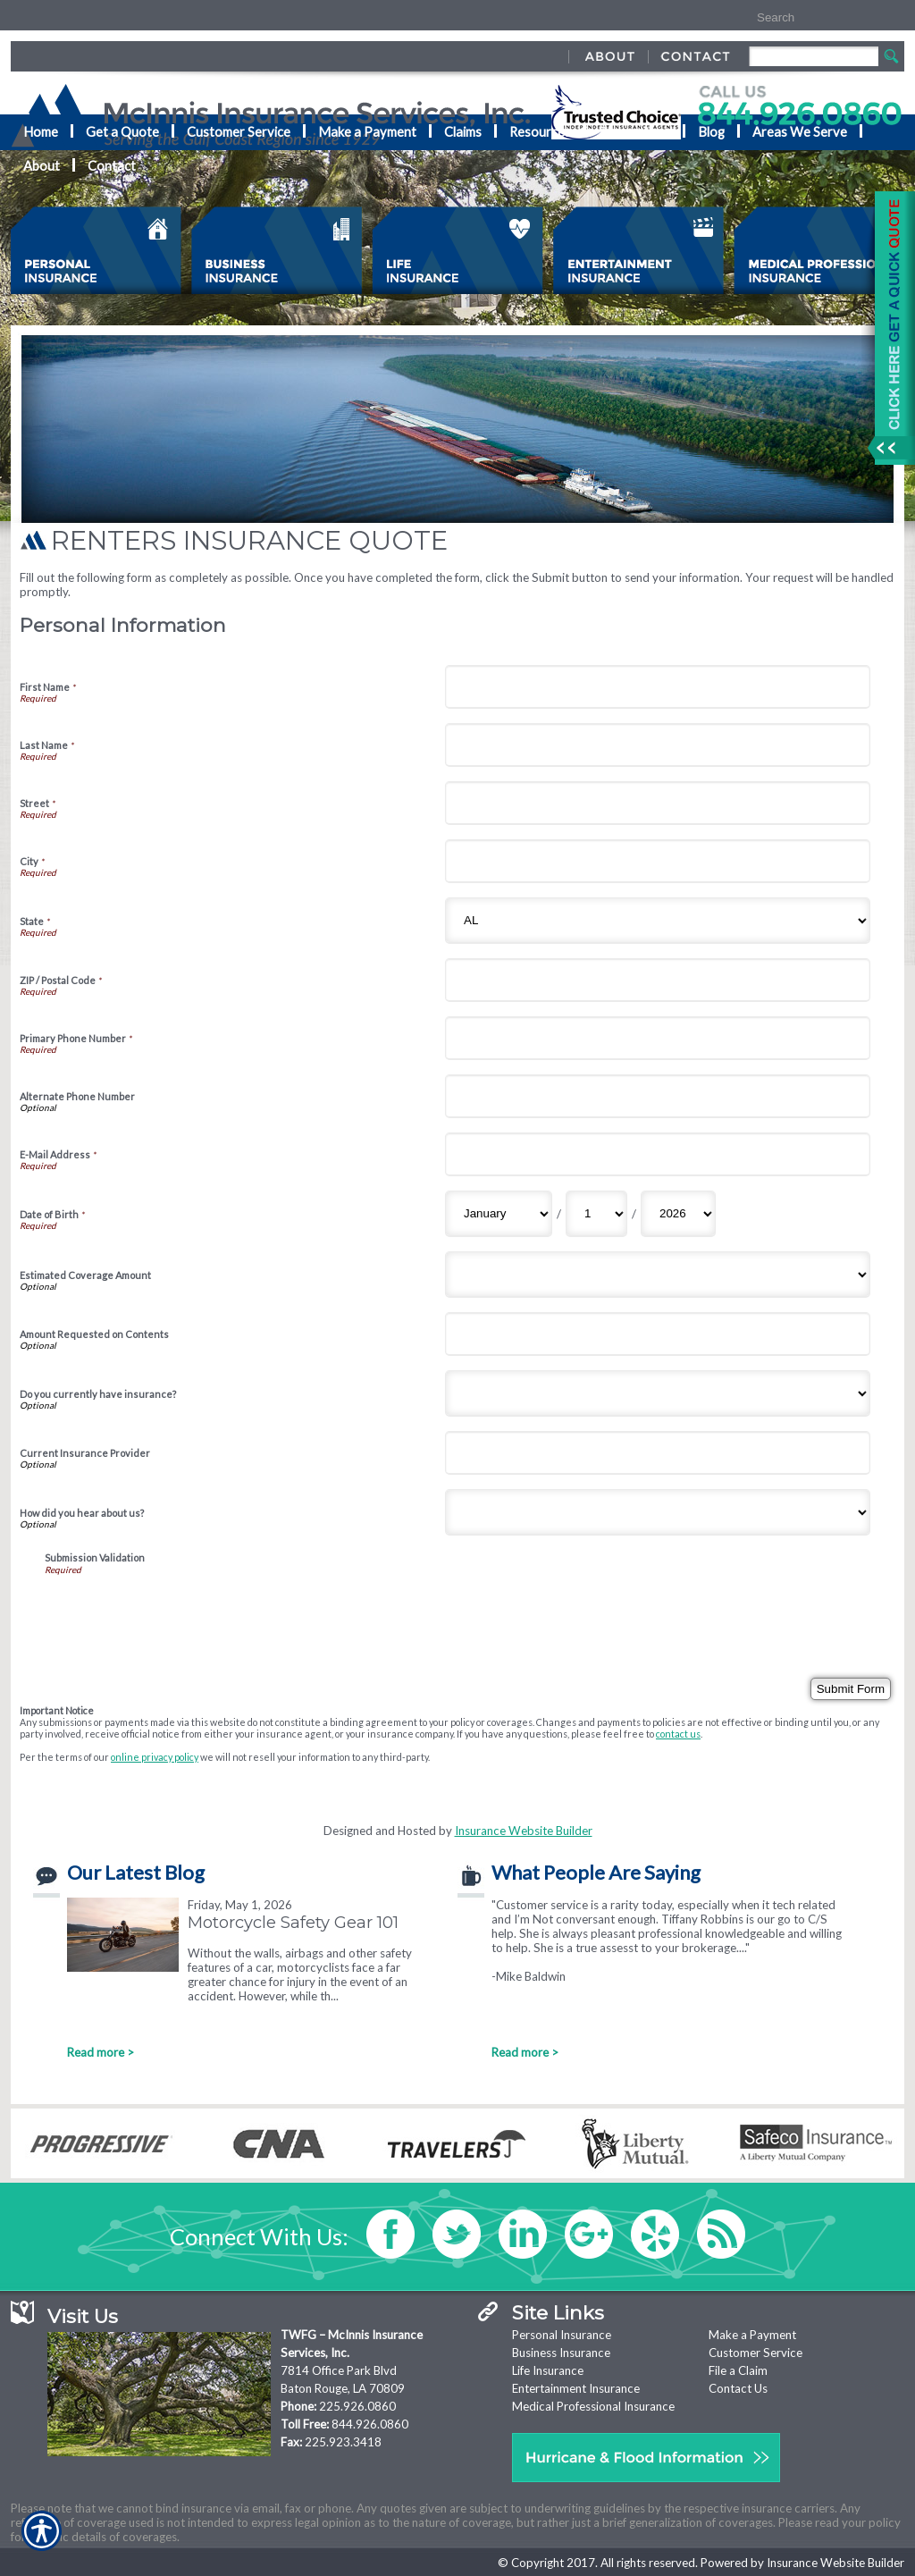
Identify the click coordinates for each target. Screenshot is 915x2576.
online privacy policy (154, 1757)
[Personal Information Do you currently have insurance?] (657, 1393)
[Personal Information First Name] (657, 687)
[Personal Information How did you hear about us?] (657, 1512)
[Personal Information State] (657, 920)
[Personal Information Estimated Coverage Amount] (657, 1274)
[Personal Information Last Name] (657, 745)
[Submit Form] (850, 1689)
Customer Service (755, 2352)
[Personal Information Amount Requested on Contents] (657, 1334)
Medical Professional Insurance (593, 2406)
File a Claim (738, 2370)
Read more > (100, 2052)
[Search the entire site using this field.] (808, 17)
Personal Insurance (561, 2335)
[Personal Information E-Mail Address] (657, 1154)
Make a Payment (752, 2335)
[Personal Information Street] (657, 803)
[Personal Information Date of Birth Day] (596, 1214)
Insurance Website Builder (523, 1830)
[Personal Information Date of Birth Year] (678, 1214)
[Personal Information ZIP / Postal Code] (657, 980)
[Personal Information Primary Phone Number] (657, 1038)
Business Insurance (561, 2352)
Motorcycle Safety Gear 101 (293, 1922)
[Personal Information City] (657, 861)
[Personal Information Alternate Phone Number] (657, 1096)
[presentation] (180, 1610)
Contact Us (738, 2388)
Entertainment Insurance (576, 2388)
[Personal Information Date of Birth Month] (498, 1214)
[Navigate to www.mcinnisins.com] (888, 328)
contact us (678, 1733)
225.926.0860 (357, 2406)
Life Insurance (547, 2370)
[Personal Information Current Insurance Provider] (657, 1453)
